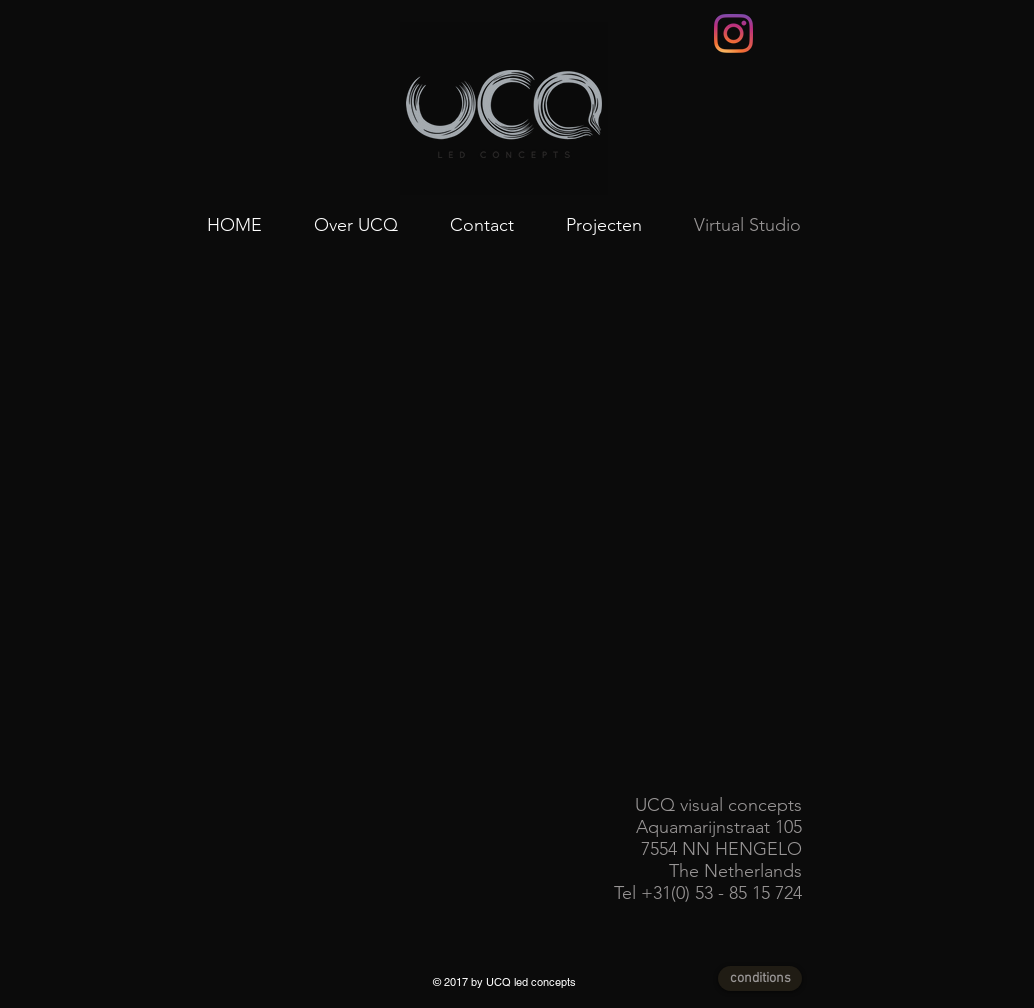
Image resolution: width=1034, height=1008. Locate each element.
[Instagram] (733, 33)
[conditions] (760, 978)
